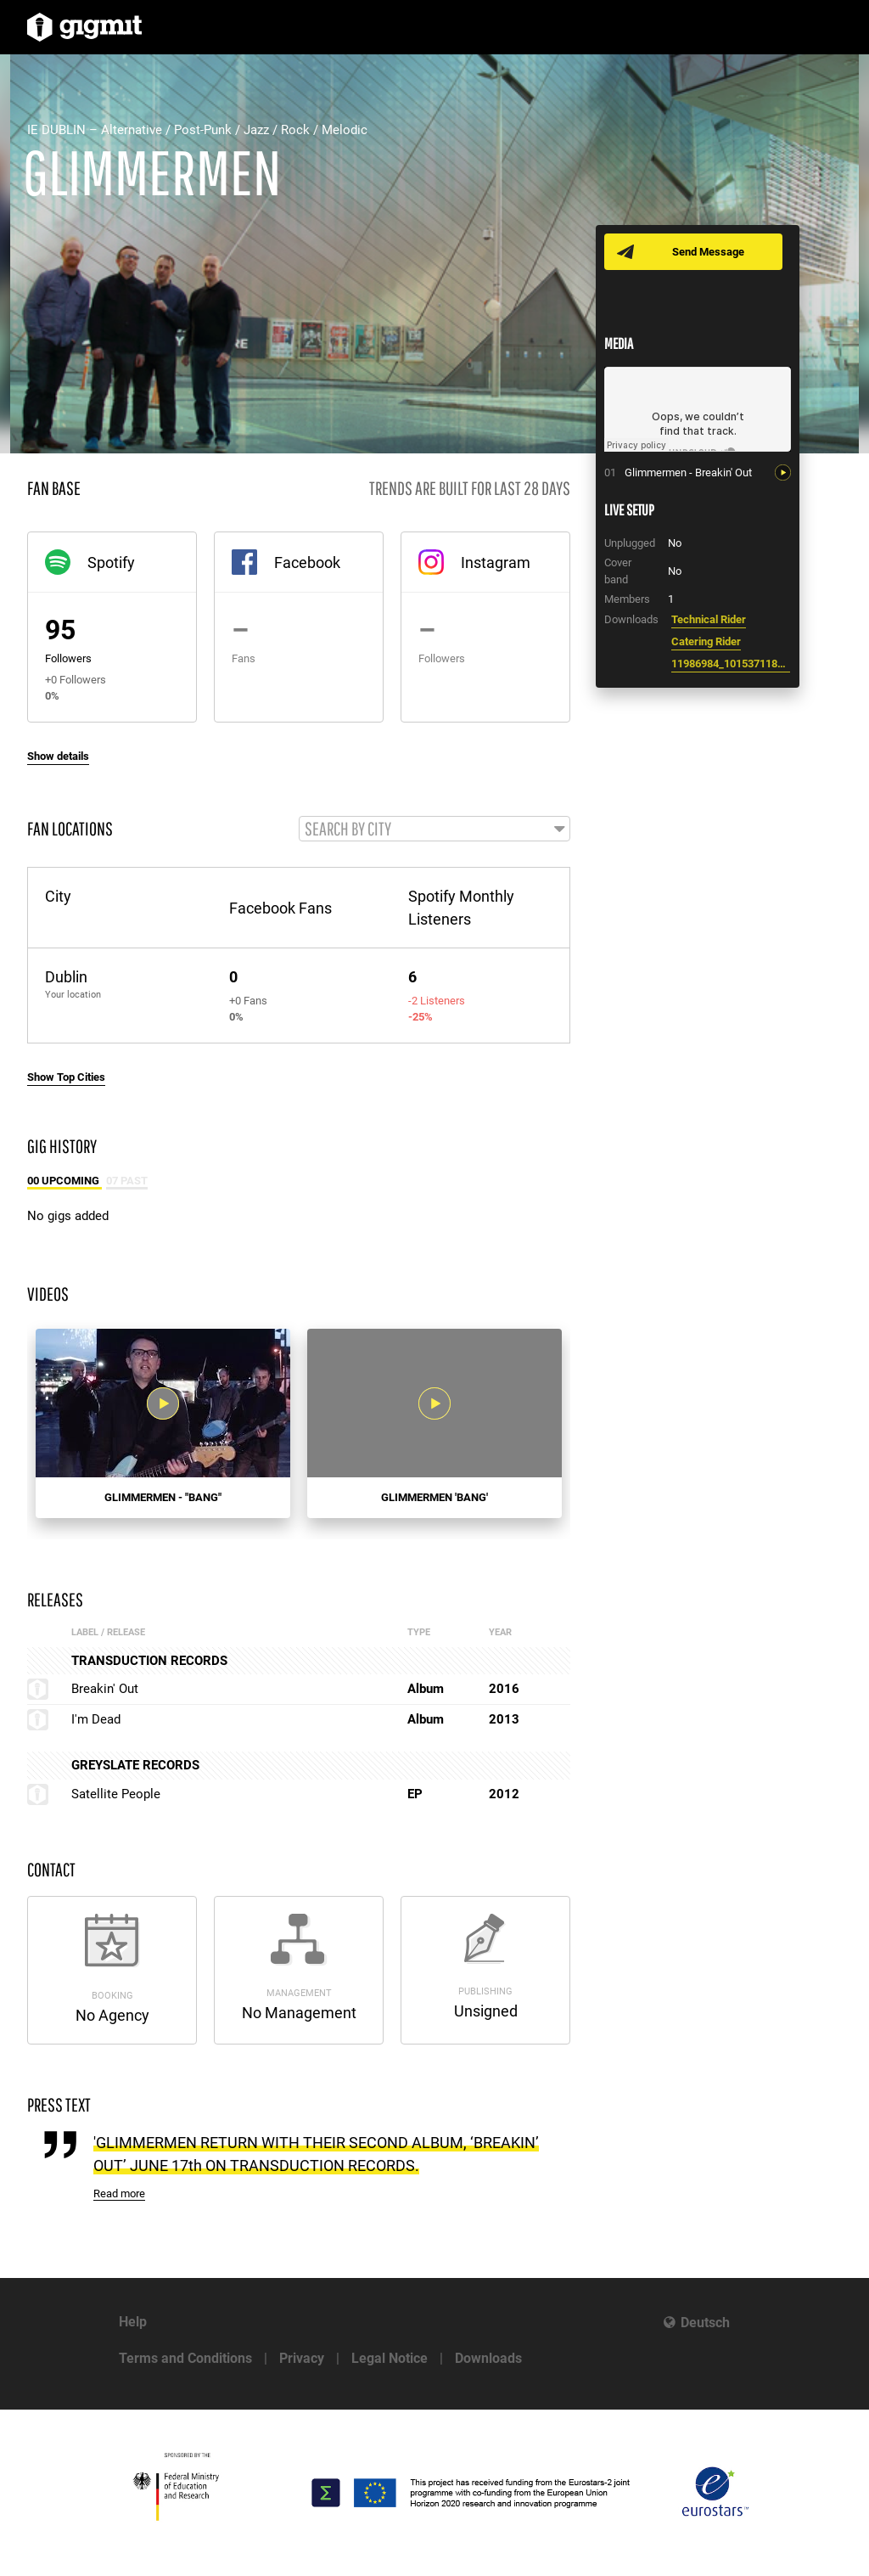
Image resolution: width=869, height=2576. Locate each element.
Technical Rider (708, 619)
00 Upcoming (64, 1180)
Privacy (301, 2358)
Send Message (708, 251)
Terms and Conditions (185, 2358)
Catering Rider (706, 641)
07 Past (127, 1180)
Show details (58, 756)
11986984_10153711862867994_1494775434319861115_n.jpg (730, 663)
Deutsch (705, 2322)
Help (133, 2322)
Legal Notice (389, 2358)
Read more (119, 2193)
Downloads (488, 2358)
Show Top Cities (66, 1077)
